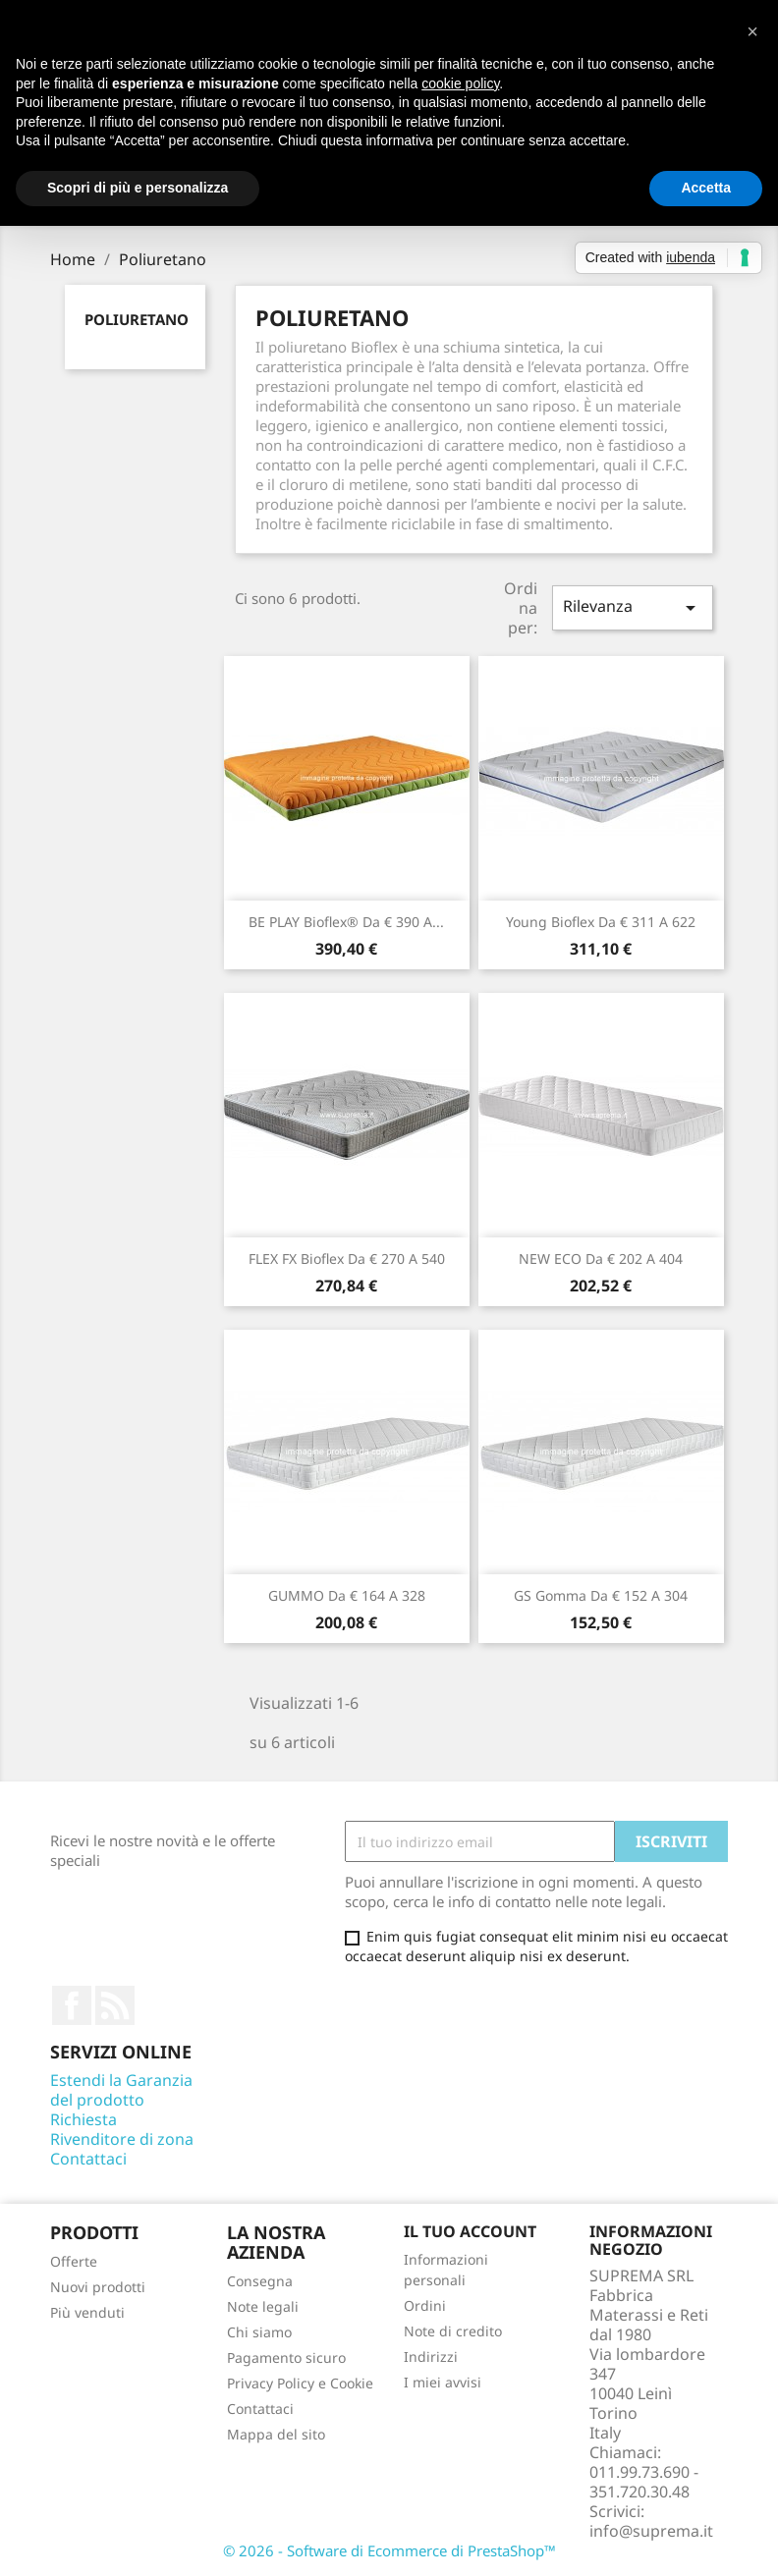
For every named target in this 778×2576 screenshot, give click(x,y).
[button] (752, 31)
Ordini (425, 2305)
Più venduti (87, 2312)
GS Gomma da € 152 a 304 (601, 1595)
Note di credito (453, 2331)
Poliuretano (136, 319)
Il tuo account (470, 2231)
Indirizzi (431, 2356)
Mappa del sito (276, 2434)
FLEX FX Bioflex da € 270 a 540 (347, 1258)
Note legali (263, 2306)
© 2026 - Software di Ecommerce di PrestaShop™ (389, 2550)
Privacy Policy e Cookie (300, 2383)
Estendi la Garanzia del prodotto (121, 2089)
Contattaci (88, 2158)
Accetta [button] (706, 187)
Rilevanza (632, 607)
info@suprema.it (651, 2531)
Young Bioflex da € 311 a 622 (600, 921)
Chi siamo (259, 2332)
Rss (115, 2005)
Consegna (260, 2281)
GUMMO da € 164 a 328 (346, 1595)
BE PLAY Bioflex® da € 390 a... (346, 921)
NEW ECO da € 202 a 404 (601, 1258)
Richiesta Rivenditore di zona (122, 2129)
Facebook (71, 2005)
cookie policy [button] (460, 83)
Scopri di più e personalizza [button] (137, 187)
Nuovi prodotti (97, 2286)
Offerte (73, 2261)
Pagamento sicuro (286, 2357)
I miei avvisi (442, 2382)
